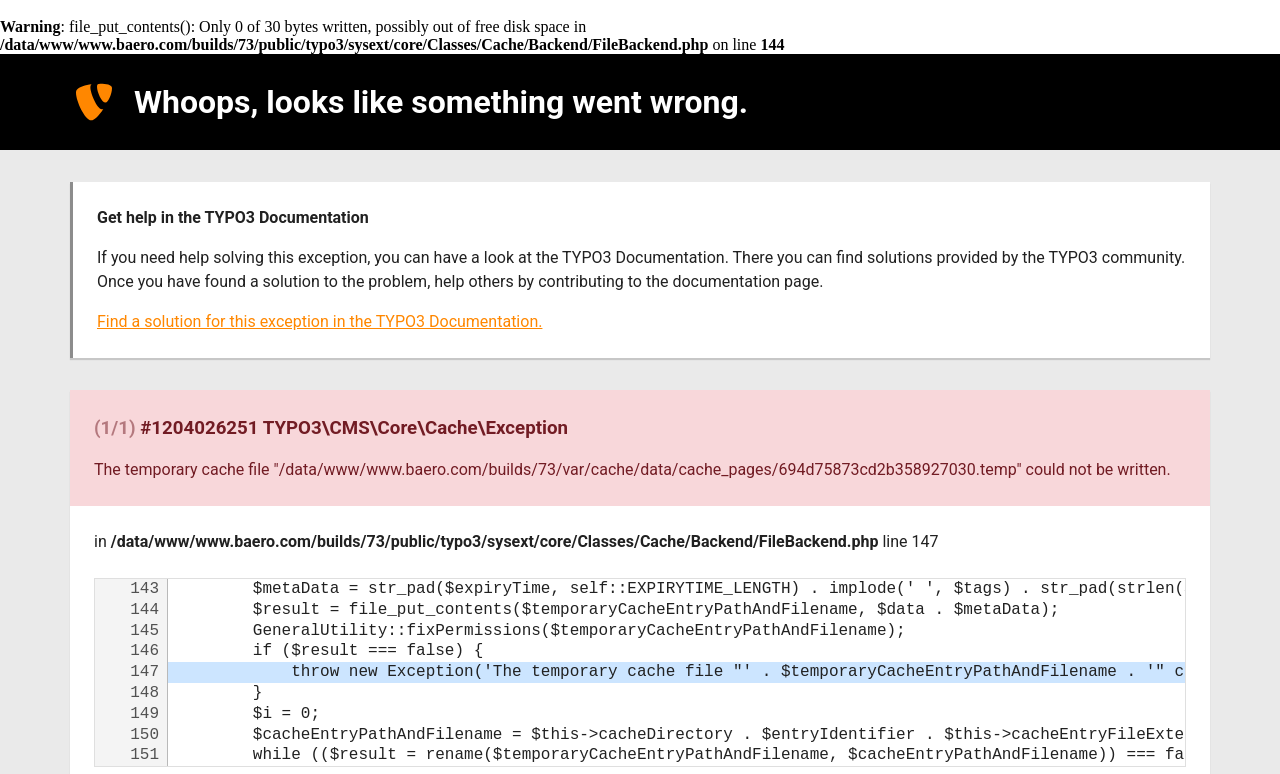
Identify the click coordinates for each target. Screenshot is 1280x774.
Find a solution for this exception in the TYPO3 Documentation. (319, 321)
